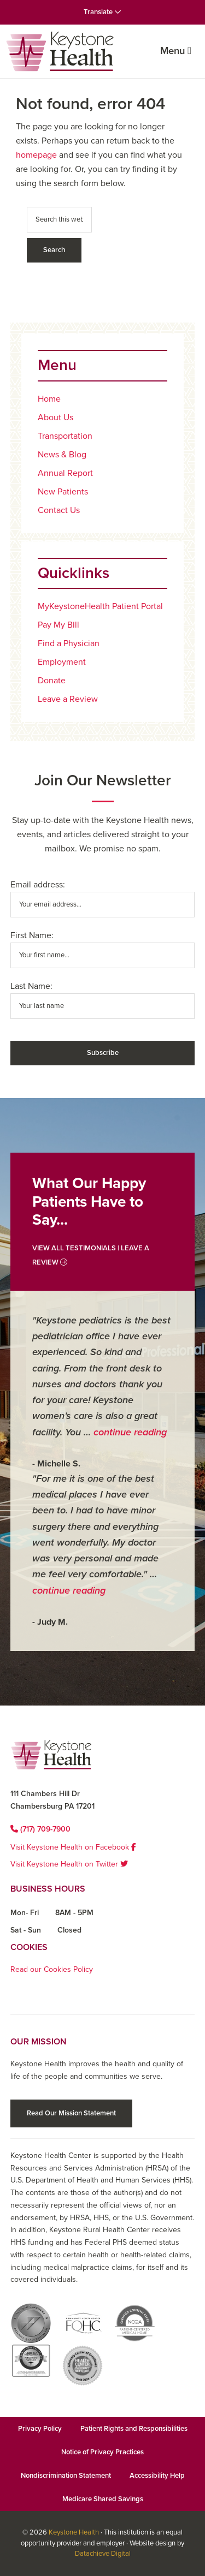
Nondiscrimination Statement (66, 2475)
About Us (55, 417)
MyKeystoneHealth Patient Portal (100, 606)
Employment (62, 662)
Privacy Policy (40, 2428)
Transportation (65, 436)
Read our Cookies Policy (51, 1969)
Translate (102, 12)
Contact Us (59, 510)
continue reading (130, 1432)
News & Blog (62, 454)
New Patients (63, 491)
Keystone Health (74, 2532)
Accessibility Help (157, 2475)
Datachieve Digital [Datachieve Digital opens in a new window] (103, 2553)
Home (49, 398)
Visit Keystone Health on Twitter (69, 1864)
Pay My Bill (58, 624)
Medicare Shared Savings (102, 2499)
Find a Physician (68, 643)
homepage (36, 155)
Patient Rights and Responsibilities (134, 2428)
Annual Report (65, 473)
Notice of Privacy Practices (102, 2452)
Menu (175, 51)
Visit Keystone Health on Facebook (73, 1847)
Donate (52, 680)
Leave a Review (68, 699)
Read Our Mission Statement (71, 2113)
